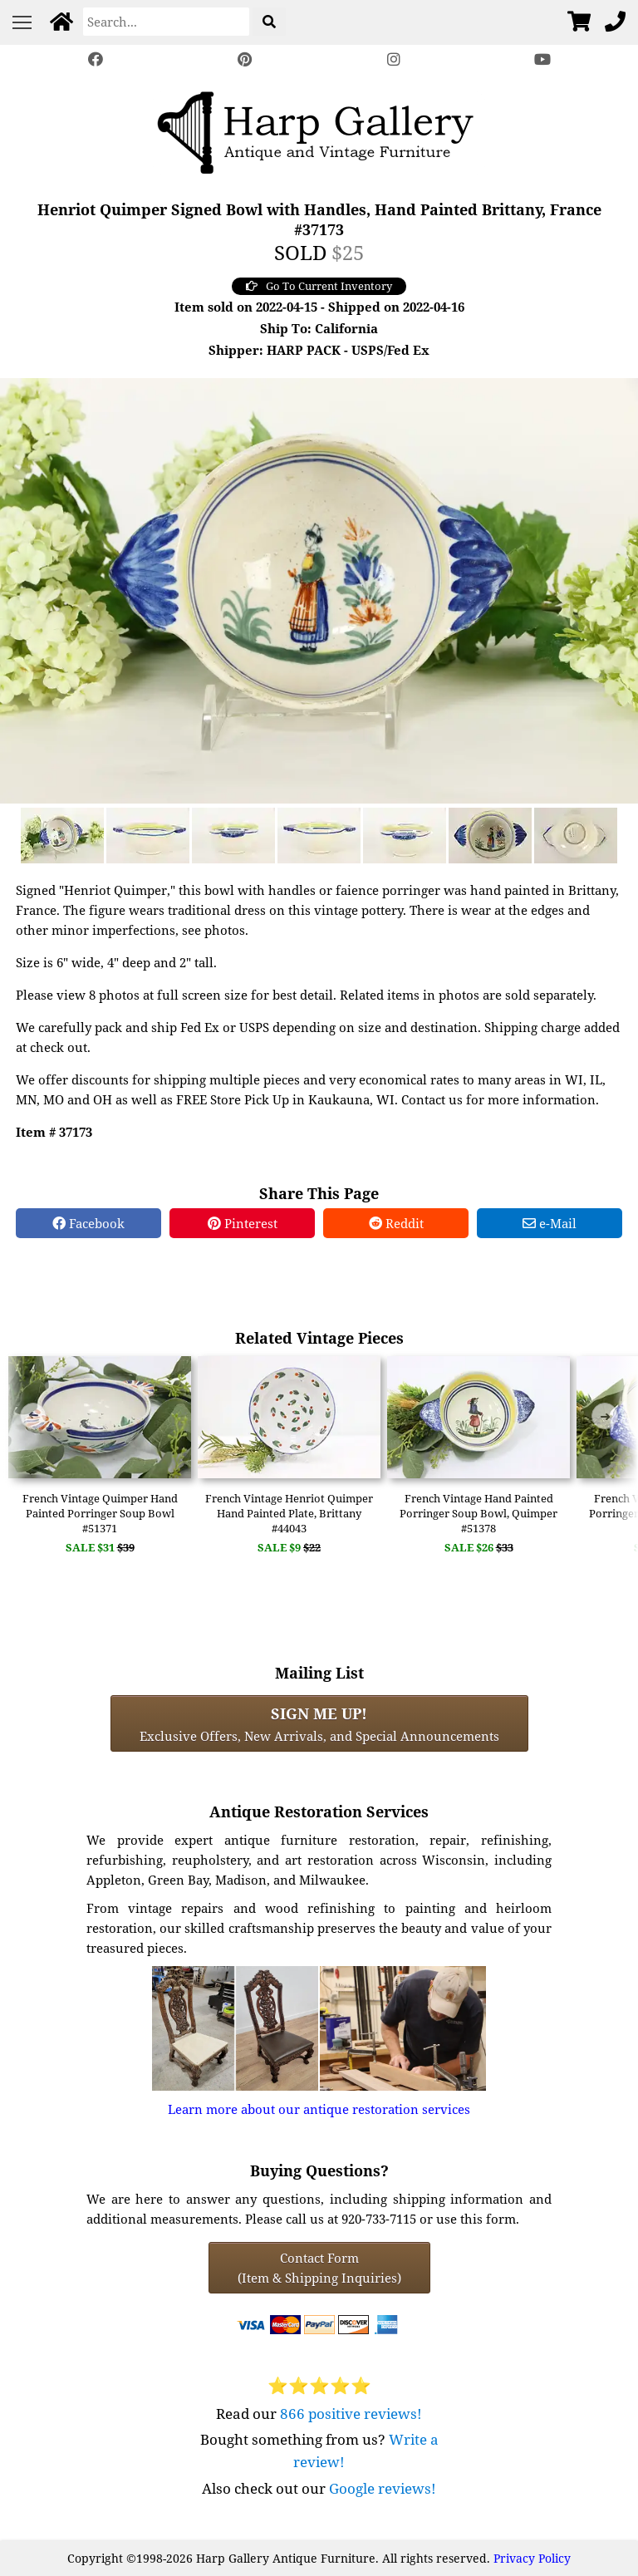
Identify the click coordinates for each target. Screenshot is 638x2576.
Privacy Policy (532, 2558)
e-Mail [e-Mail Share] (550, 1223)
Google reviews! (382, 2488)
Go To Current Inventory (319, 285)
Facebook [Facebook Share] (88, 1223)
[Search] (166, 21)
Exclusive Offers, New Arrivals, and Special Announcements (319, 1723)
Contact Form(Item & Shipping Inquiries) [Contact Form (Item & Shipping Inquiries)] (319, 2267)
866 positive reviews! (351, 2413)
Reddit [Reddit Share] (396, 1223)
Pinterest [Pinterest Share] (242, 1223)
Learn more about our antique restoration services (319, 2109)
